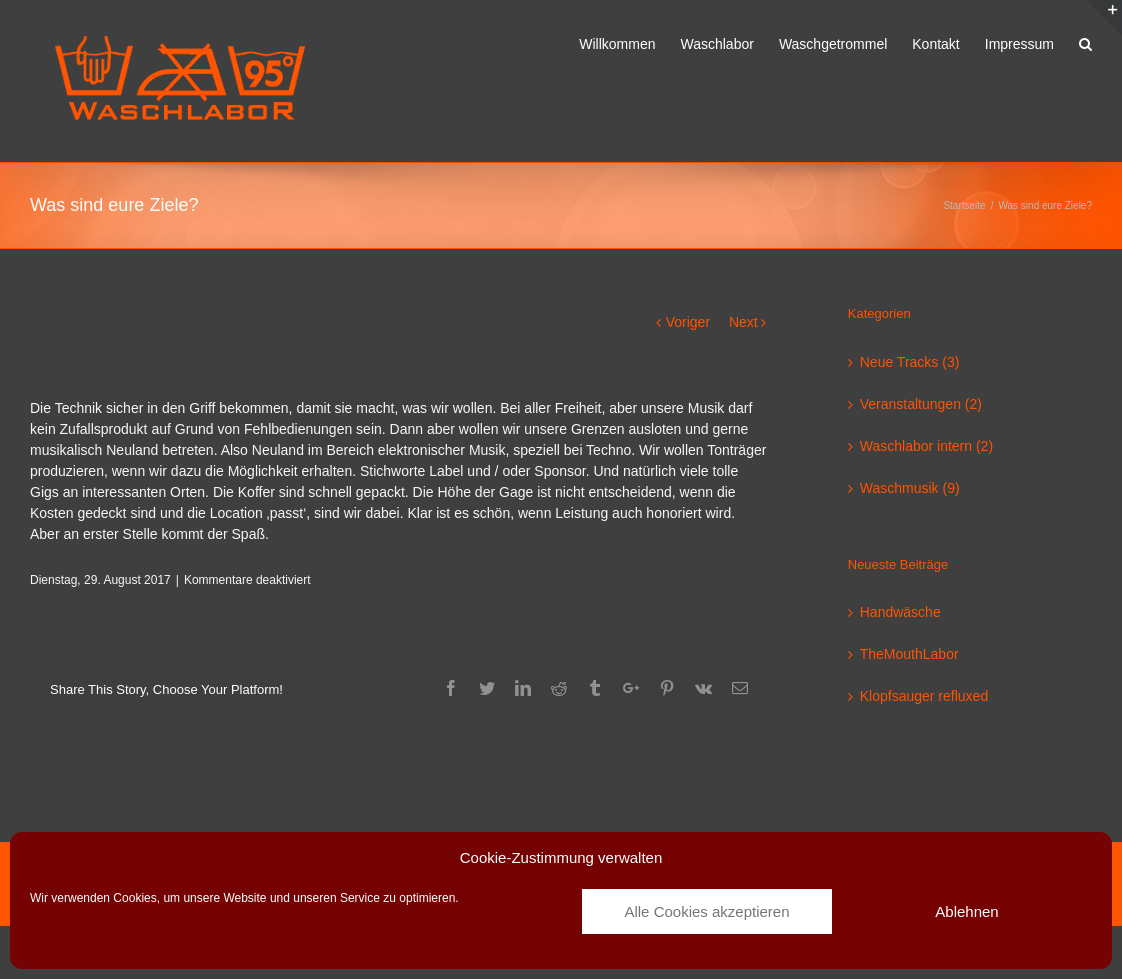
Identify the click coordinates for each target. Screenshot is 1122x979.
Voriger (688, 322)
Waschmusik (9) (910, 488)
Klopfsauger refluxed (924, 696)
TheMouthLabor (909, 654)
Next (743, 322)
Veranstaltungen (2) (921, 404)
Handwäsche (900, 612)
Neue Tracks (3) (910, 362)
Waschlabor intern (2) (926, 446)
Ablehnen (966, 911)
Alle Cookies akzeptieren (706, 911)
